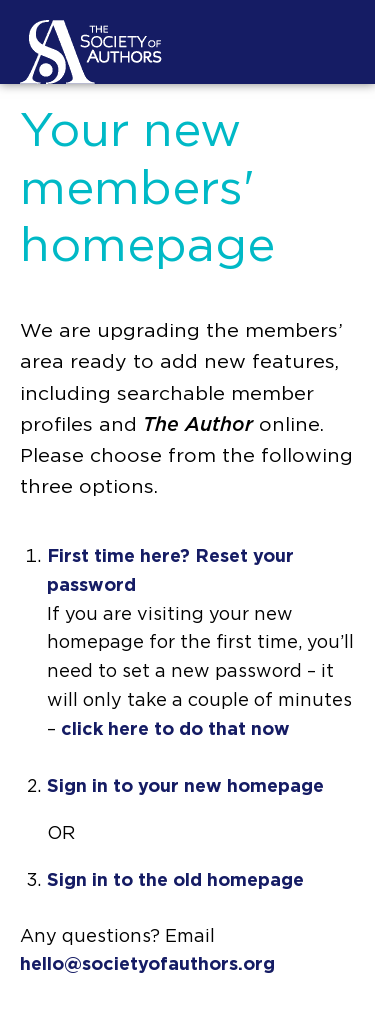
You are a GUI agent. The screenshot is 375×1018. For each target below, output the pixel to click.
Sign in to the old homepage (175, 881)
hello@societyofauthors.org (147, 965)
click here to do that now (175, 730)
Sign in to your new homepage (185, 787)
